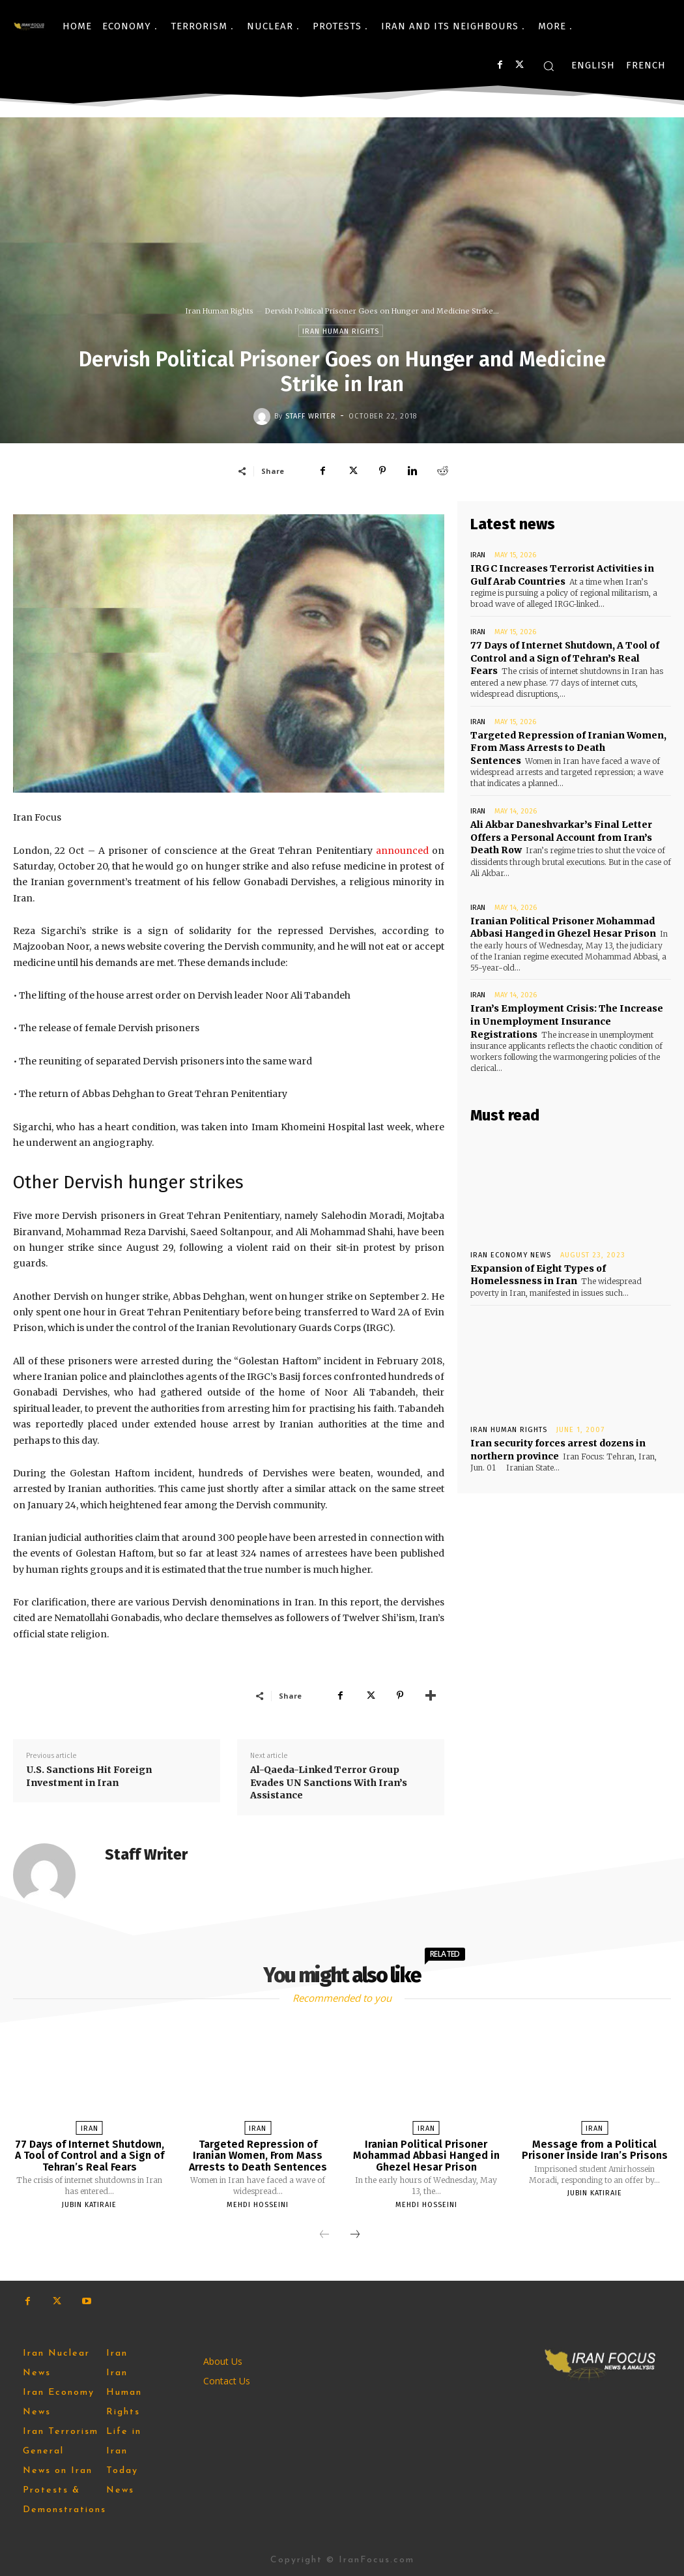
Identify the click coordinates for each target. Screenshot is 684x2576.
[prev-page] (324, 2235)
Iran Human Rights (219, 310)
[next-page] (355, 2235)
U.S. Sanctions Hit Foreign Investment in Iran (89, 1776)
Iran (477, 555)
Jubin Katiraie (89, 2205)
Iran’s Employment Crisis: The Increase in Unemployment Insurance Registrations (566, 1020)
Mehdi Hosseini (258, 2205)
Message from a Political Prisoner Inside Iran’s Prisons (595, 2150)
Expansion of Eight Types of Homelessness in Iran (537, 1274)
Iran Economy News (510, 1254)
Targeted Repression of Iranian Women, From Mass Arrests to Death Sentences (568, 747)
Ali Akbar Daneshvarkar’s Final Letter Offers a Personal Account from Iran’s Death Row (561, 837)
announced (402, 850)
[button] (548, 65)
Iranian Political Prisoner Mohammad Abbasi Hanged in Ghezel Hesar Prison (426, 2155)
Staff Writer (310, 416)
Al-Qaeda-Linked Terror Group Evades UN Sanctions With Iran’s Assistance (328, 1782)
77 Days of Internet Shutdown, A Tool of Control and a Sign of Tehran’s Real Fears (564, 658)
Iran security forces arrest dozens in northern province (558, 1449)
